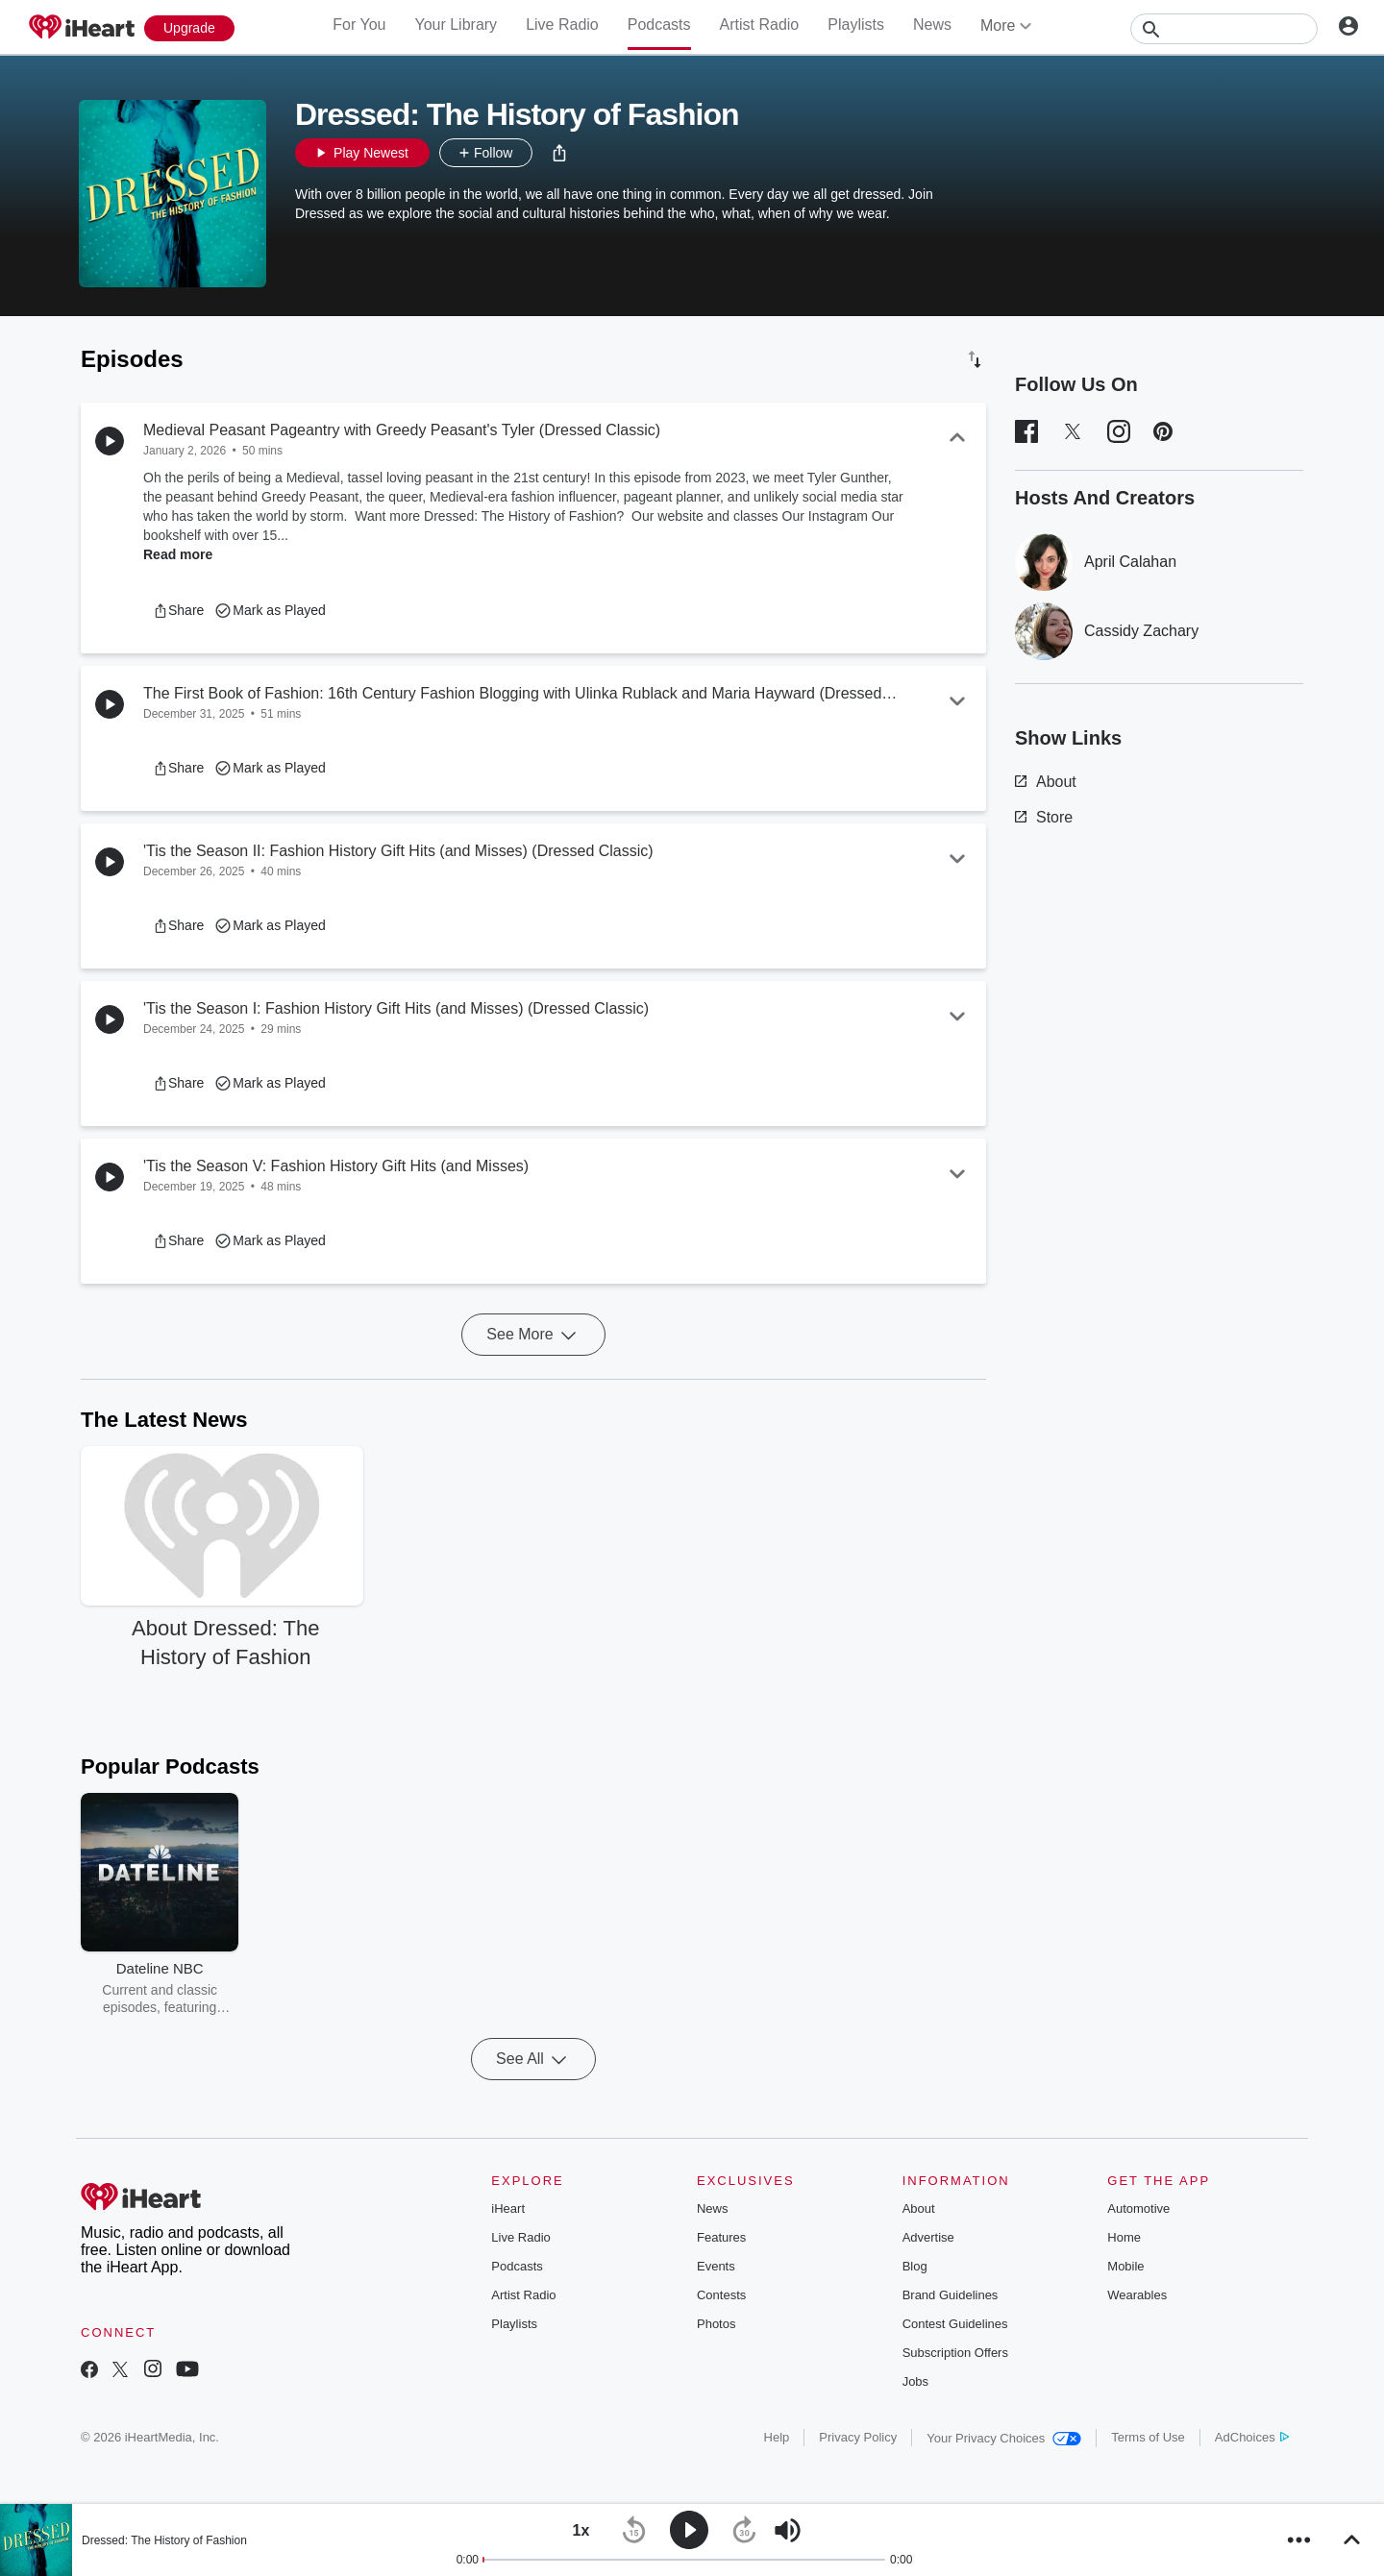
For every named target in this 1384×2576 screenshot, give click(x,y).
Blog (914, 2266)
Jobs (915, 2381)
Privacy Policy (858, 2437)
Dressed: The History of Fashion (164, 2540)
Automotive (1138, 2208)
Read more (177, 554)
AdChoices (1252, 2437)
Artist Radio (760, 24)
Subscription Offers (955, 2352)
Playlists (856, 24)
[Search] (1224, 28)
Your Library (455, 24)
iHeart (508, 2208)
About (1045, 781)
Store (1044, 817)
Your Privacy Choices (1004, 2438)
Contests (721, 2295)
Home (1124, 2237)
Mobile (1125, 2266)
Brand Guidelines (950, 2295)
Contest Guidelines (955, 2324)
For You (359, 24)
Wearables (1137, 2295)
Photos (716, 2324)
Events (716, 2266)
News (932, 24)
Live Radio (562, 24)
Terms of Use (1148, 2437)
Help (777, 2437)
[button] (559, 153)
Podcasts (659, 24)
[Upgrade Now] (189, 28)
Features (721, 2237)
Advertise (928, 2237)
